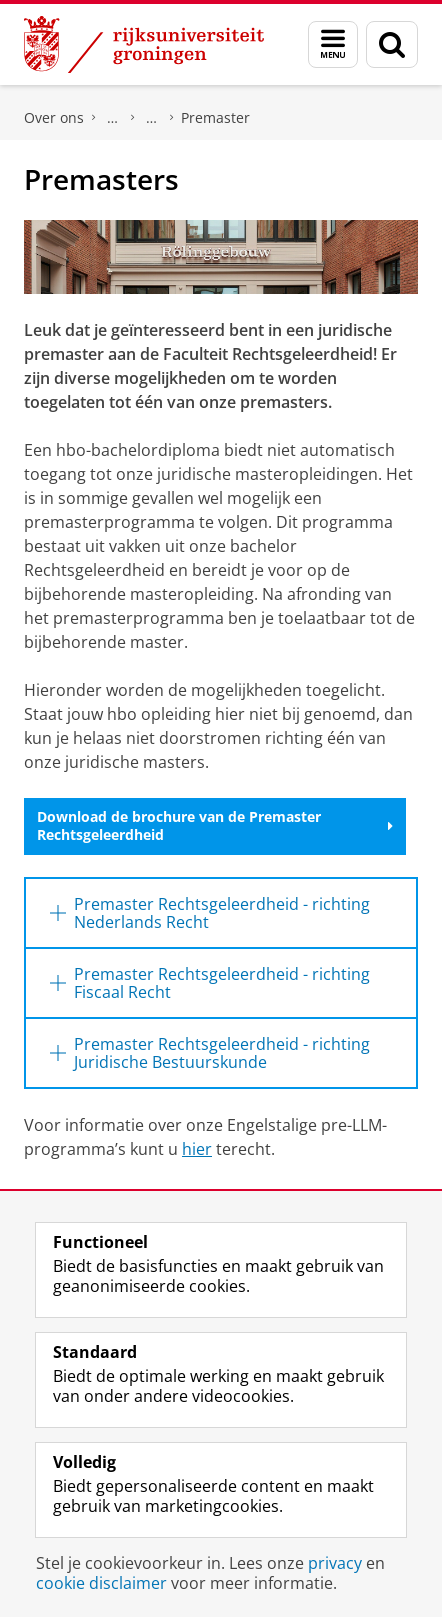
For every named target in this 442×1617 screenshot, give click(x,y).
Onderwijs (152, 118)
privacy (335, 1563)
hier (197, 1149)
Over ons (54, 117)
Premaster (215, 117)
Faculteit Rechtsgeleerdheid (113, 118)
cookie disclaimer (101, 1583)
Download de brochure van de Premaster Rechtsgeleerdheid (215, 825)
